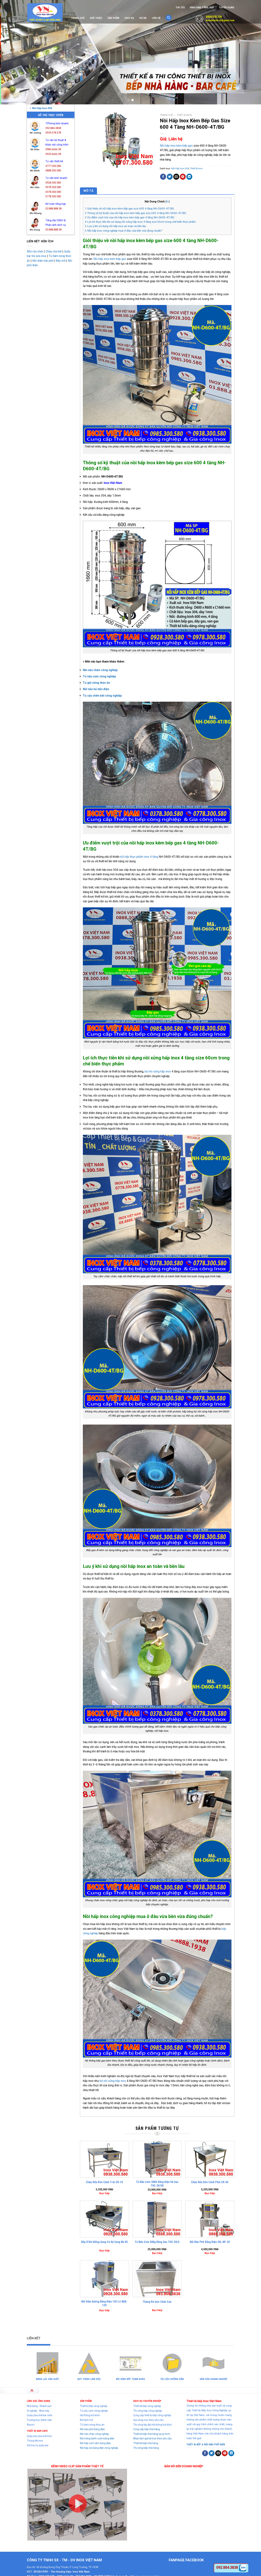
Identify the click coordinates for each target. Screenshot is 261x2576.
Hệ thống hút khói (90, 2415)
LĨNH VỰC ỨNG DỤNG (38, 2400)
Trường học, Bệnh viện (39, 2420)
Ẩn (167, 201)
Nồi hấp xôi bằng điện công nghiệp (99, 2447)
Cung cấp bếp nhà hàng (146, 2429)
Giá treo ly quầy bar (38, 2445)
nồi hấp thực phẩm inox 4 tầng (139, 856)
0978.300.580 (53, 187)
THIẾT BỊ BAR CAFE (37, 2430)
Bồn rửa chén (35, 251)
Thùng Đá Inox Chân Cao (157, 2301)
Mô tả (88, 190)
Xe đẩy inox (38, 479)
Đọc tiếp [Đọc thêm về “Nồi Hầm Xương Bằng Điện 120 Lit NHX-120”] (104, 2310)
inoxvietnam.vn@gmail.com (220, 20)
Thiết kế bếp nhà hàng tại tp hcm (151, 2433)
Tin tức (180, 7)
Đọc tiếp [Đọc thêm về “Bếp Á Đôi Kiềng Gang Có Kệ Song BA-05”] (104, 2250)
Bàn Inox (36, 284)
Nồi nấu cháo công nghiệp (100, 670)
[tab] (88, 190)
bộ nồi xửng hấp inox (158, 1071)
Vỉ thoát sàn (38, 472)
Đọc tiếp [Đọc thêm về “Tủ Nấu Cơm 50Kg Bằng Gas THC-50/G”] (157, 2253)
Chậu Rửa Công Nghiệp (45, 311)
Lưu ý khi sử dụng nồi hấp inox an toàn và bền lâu (115, 226)
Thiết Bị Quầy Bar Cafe (44, 418)
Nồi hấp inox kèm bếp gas (176, 145)
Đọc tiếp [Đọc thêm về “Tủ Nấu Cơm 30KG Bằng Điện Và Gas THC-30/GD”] (157, 2193)
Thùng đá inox (35, 2440)
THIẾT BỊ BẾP (194, 2444)
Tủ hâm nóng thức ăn (92, 2424)
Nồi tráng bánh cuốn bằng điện (97, 2438)
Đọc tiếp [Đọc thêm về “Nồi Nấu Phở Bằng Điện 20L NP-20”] (210, 2253)
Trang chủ (77, 17)
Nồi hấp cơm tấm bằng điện (95, 2443)
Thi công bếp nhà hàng (146, 2447)
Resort (30, 2424)
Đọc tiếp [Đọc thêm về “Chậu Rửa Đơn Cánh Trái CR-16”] (104, 2193)
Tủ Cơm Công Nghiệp (44, 432)
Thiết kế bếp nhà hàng (145, 2443)
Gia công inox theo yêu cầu (148, 2420)
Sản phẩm (113, 17)
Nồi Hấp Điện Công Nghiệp (46, 351)
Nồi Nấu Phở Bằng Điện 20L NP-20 (210, 2242)
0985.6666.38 (53, 149)
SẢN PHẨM (86, 2400)
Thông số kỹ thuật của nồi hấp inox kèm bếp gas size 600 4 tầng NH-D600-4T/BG (135, 213)
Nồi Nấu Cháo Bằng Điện (45, 371)
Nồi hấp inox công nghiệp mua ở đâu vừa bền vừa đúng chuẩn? (123, 230)
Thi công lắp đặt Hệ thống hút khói (152, 2424)
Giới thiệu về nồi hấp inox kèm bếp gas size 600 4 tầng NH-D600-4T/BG (129, 208)
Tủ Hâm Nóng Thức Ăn (44, 438)
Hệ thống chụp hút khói (44, 331)
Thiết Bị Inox (39, 405)
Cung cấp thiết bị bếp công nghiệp (152, 2415)
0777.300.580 (53, 166)
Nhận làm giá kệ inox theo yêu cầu (152, 2438)
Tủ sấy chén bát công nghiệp (102, 695)
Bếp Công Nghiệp (41, 298)
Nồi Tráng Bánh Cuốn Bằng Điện (50, 392)
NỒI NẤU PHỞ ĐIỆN (214, 2444)
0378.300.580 (53, 192)
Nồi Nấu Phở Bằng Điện (44, 378)
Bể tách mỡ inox (40, 291)
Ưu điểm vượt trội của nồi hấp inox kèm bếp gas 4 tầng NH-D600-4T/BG (129, 217)
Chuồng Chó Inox (41, 324)
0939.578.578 (214, 16)
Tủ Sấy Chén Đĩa (40, 465)
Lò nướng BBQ (39, 345)
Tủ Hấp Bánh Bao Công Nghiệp (49, 445)
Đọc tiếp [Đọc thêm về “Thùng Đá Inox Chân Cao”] (157, 2310)
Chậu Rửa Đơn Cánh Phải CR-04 (209, 2182)
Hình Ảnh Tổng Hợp (202, 7)
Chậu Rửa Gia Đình (42, 318)
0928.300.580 (53, 182)
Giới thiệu (96, 17)
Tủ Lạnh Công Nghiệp (44, 459)
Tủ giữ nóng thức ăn (96, 682)
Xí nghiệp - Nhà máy (38, 2410)
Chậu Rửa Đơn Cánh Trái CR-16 (104, 2182)
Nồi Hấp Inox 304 (41, 358)
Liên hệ (156, 17)
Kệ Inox (35, 338)
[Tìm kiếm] (168, 18)
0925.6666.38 (53, 154)
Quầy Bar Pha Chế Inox (44, 398)
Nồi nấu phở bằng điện (92, 2429)
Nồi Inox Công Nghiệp (44, 365)
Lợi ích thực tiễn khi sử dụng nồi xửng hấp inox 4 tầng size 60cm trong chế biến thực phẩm (140, 221)
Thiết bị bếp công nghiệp (93, 2406)
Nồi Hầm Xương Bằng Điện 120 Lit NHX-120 (104, 2303)
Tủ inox (35, 452)
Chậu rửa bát (54, 251)
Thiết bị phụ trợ (40, 412)
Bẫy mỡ (60, 260)
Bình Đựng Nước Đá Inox (45, 304)
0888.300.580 (53, 170)
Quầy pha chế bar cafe (39, 2415)
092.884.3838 (53, 128)
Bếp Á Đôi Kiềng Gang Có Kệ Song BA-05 (104, 2242)
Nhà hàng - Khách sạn (39, 2406)
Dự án (142, 17)
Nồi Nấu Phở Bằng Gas (44, 385)
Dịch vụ (129, 17)
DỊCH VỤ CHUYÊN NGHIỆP (147, 2400)
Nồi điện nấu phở (42, 260)
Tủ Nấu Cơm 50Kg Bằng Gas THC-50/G (157, 2242)
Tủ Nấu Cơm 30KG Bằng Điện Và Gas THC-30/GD (157, 2183)
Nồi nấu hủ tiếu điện (96, 689)
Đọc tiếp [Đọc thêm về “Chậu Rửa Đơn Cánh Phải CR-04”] (210, 2193)
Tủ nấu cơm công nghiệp (94, 2410)
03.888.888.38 (53, 208)
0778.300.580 (53, 196)
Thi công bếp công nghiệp (147, 2410)
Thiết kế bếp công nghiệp (147, 2406)
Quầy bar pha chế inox (39, 2436)
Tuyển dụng (226, 7)
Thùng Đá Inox (39, 425)
